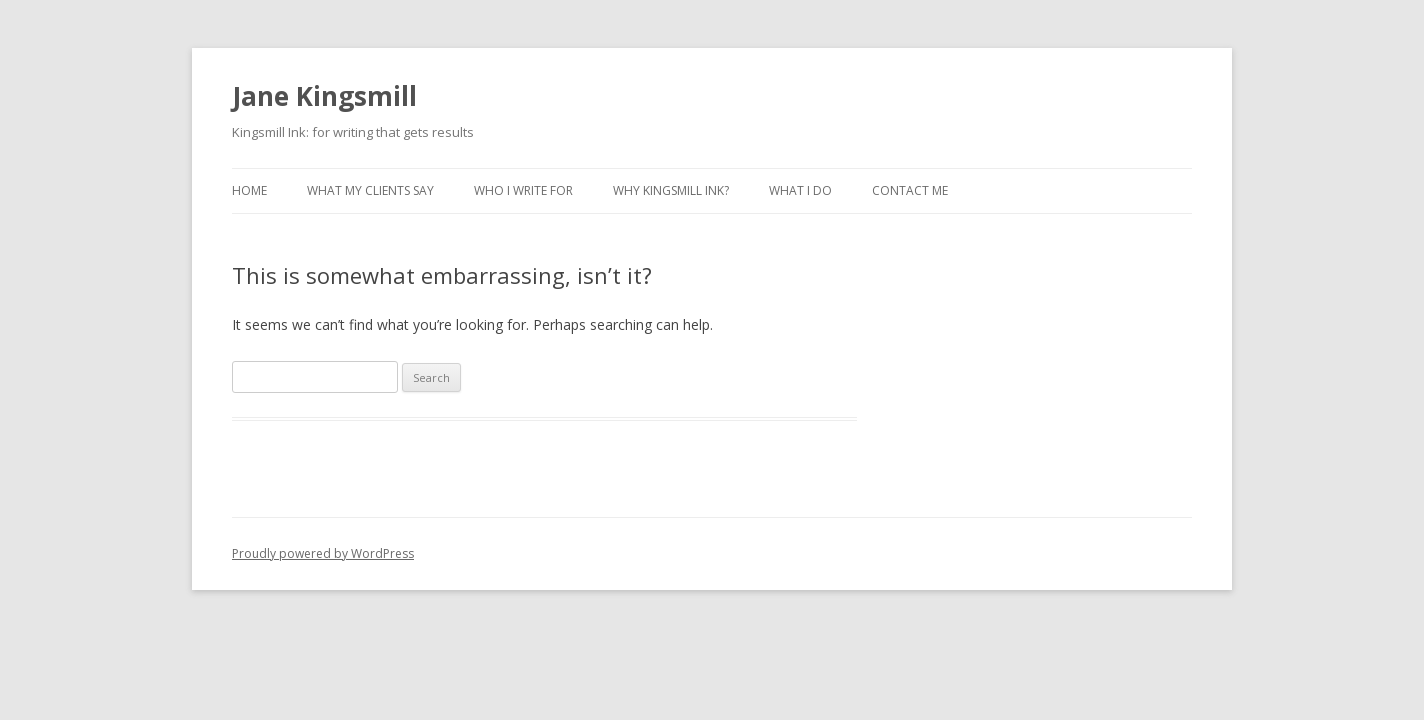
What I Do (800, 190)
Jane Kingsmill (324, 96)
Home (249, 190)
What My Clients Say (370, 190)
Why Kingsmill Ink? (671, 190)
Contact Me (910, 190)
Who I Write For (523, 190)
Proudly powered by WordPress (323, 553)
